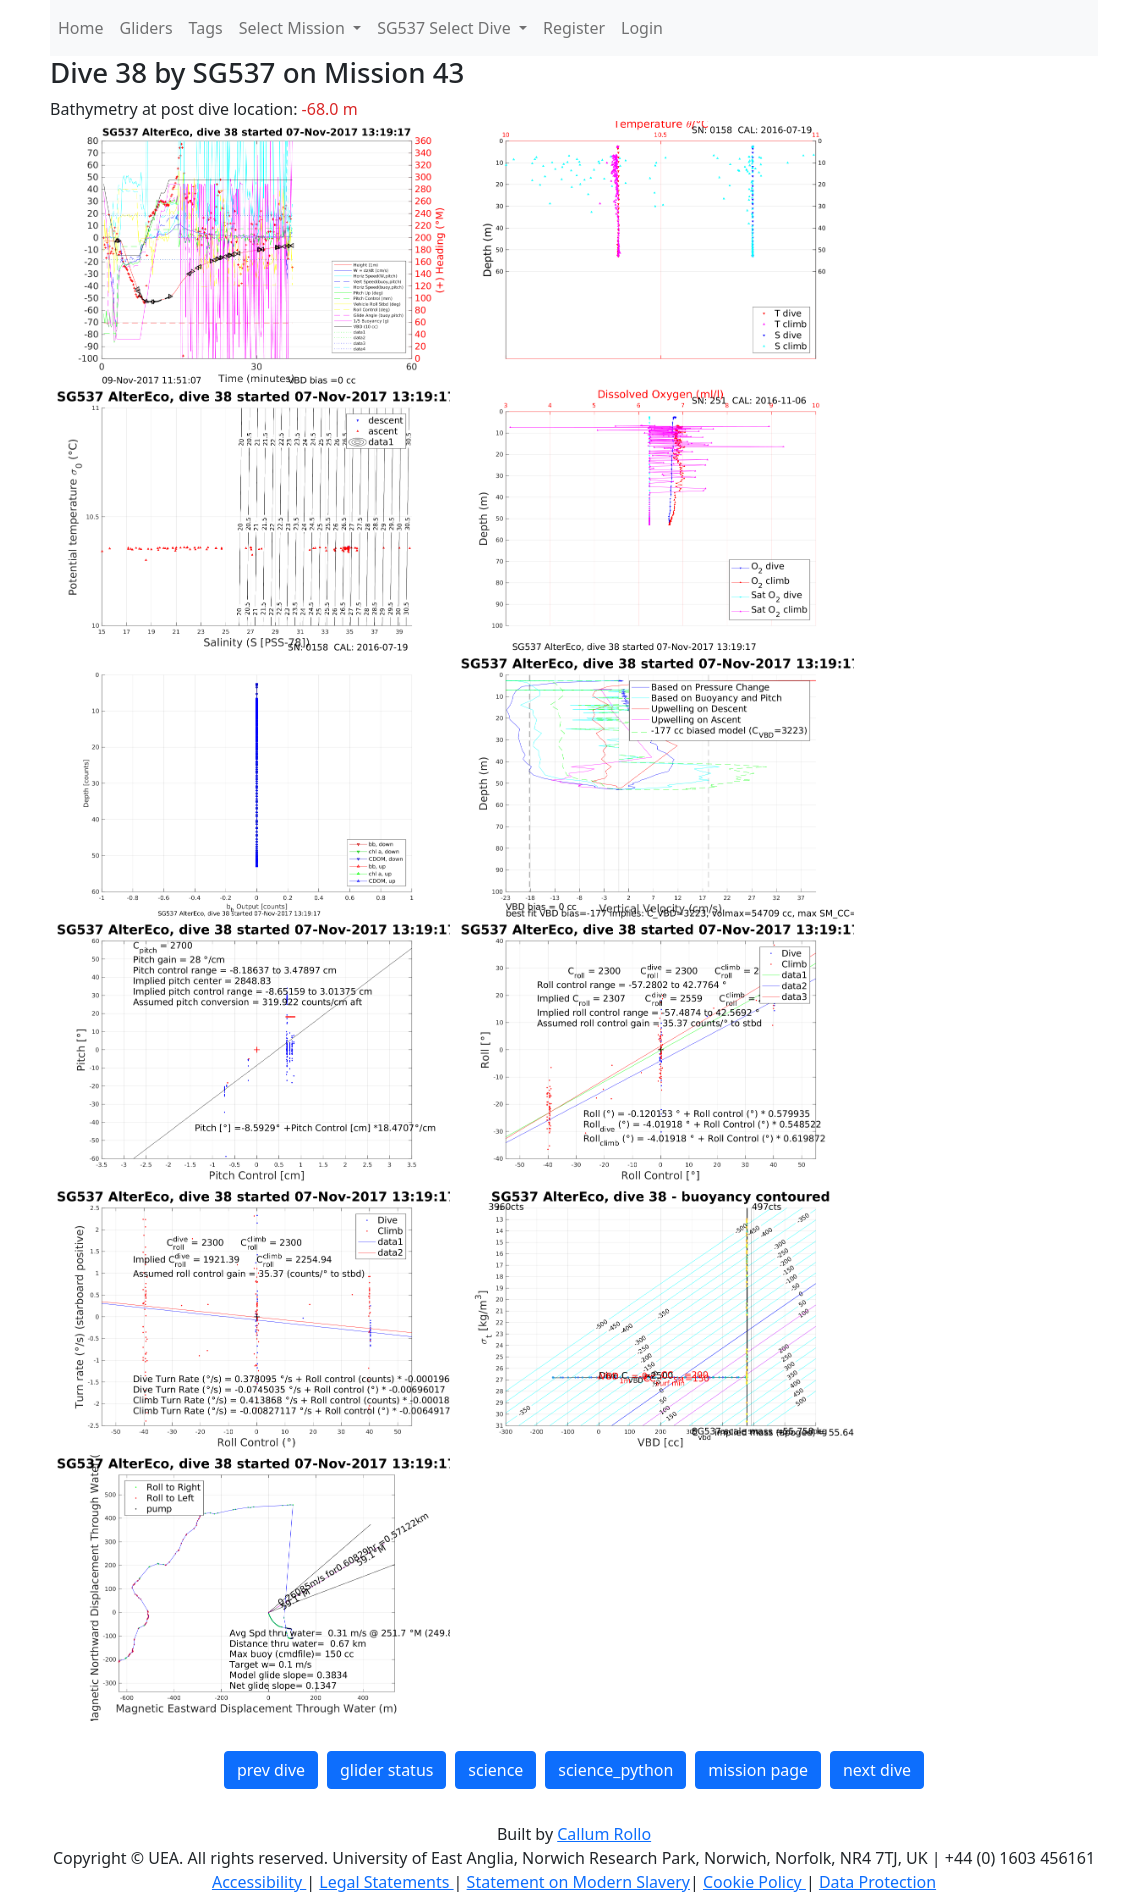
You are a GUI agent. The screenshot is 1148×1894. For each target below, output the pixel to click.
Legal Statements (386, 1882)
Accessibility (259, 1882)
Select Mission (294, 28)
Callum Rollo (604, 1834)
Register (574, 28)
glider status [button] (386, 1770)
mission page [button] (758, 1770)
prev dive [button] (271, 1770)
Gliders (146, 28)
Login (642, 28)
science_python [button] (615, 1770)
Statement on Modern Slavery (578, 1882)
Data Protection (877, 1882)
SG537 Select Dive (446, 28)
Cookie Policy (754, 1882)
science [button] (495, 1770)
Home (81, 28)
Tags (206, 28)
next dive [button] (877, 1770)
